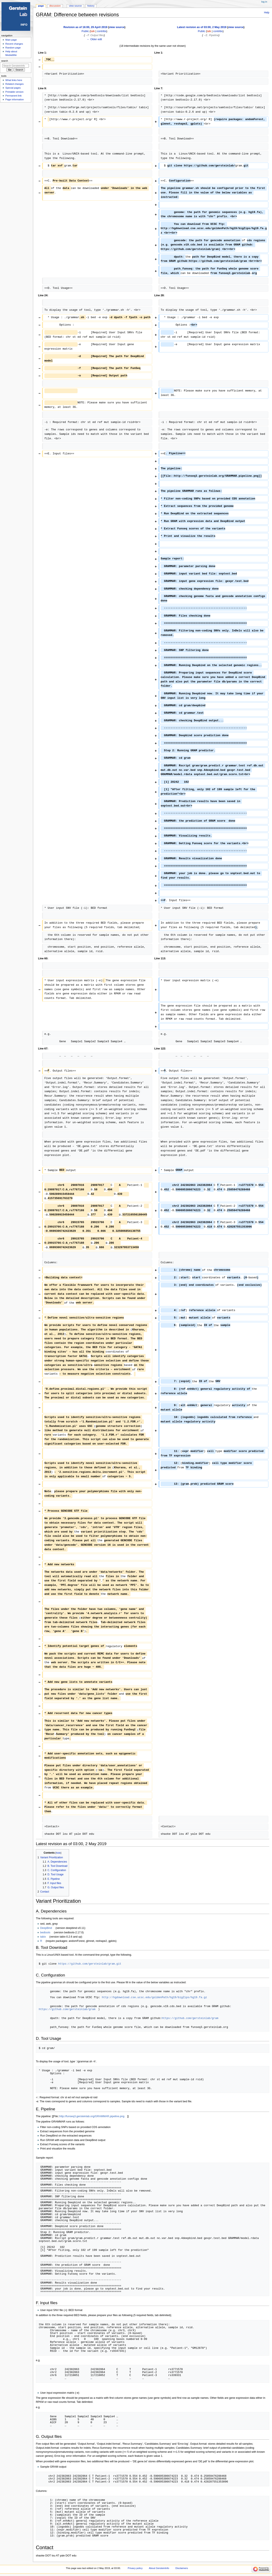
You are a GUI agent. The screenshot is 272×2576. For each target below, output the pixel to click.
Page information (14, 99)
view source (117, 27)
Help (266, 12)
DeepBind (46, 1928)
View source (75, 5)
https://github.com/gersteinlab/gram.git (89, 1964)
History (91, 5)
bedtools (45, 1932)
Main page (11, 39)
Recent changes (14, 44)
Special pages (13, 87)
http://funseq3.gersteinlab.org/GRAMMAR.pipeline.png (91, 2116)
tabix (43, 1936)
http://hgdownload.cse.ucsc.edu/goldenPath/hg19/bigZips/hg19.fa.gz (154, 1997)
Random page (13, 47)
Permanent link (13, 95)
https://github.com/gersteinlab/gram (67, 2009)
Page (41, 5)
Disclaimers (182, 2568)
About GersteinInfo (159, 2568)
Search (4, 61)
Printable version (14, 92)
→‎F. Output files (94, 35)
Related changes (14, 84)
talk (93, 31)
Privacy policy (135, 2568)
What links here (13, 80)
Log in (264, 1)
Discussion (55, 5)
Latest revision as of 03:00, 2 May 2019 (202, 27)
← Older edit (94, 39)
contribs (101, 31)
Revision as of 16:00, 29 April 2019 (86, 27)
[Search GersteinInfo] (15, 66)
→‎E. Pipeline (210, 35)
